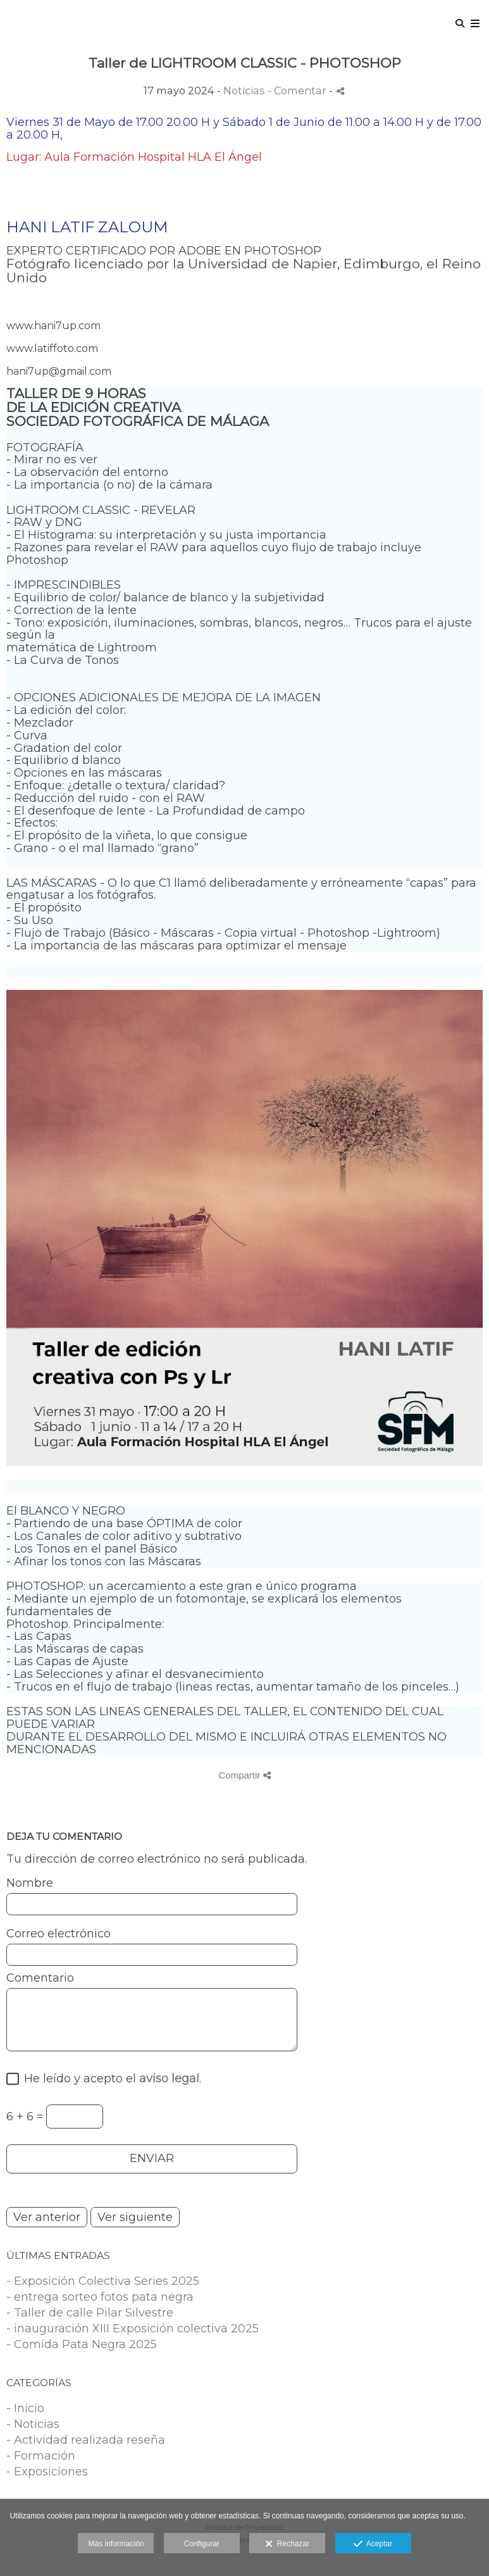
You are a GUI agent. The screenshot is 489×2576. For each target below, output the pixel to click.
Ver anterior (46, 2217)
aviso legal (169, 2078)
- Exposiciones (47, 2472)
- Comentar (298, 90)
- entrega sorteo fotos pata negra (100, 2297)
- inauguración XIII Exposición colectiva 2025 (132, 2328)
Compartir (244, 1775)
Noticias (244, 90)
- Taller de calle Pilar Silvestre (89, 2313)
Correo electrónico (58, 1934)
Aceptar (373, 2544)
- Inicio (25, 2408)
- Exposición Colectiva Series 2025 (102, 2281)
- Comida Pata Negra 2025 (81, 2344)
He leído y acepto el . (109, 2079)
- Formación (40, 2456)
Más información (116, 2543)
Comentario (40, 1978)
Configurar (202, 2543)
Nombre (29, 1883)
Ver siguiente (135, 2217)
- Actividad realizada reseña (85, 2440)
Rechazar (287, 2544)
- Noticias (32, 2424)
